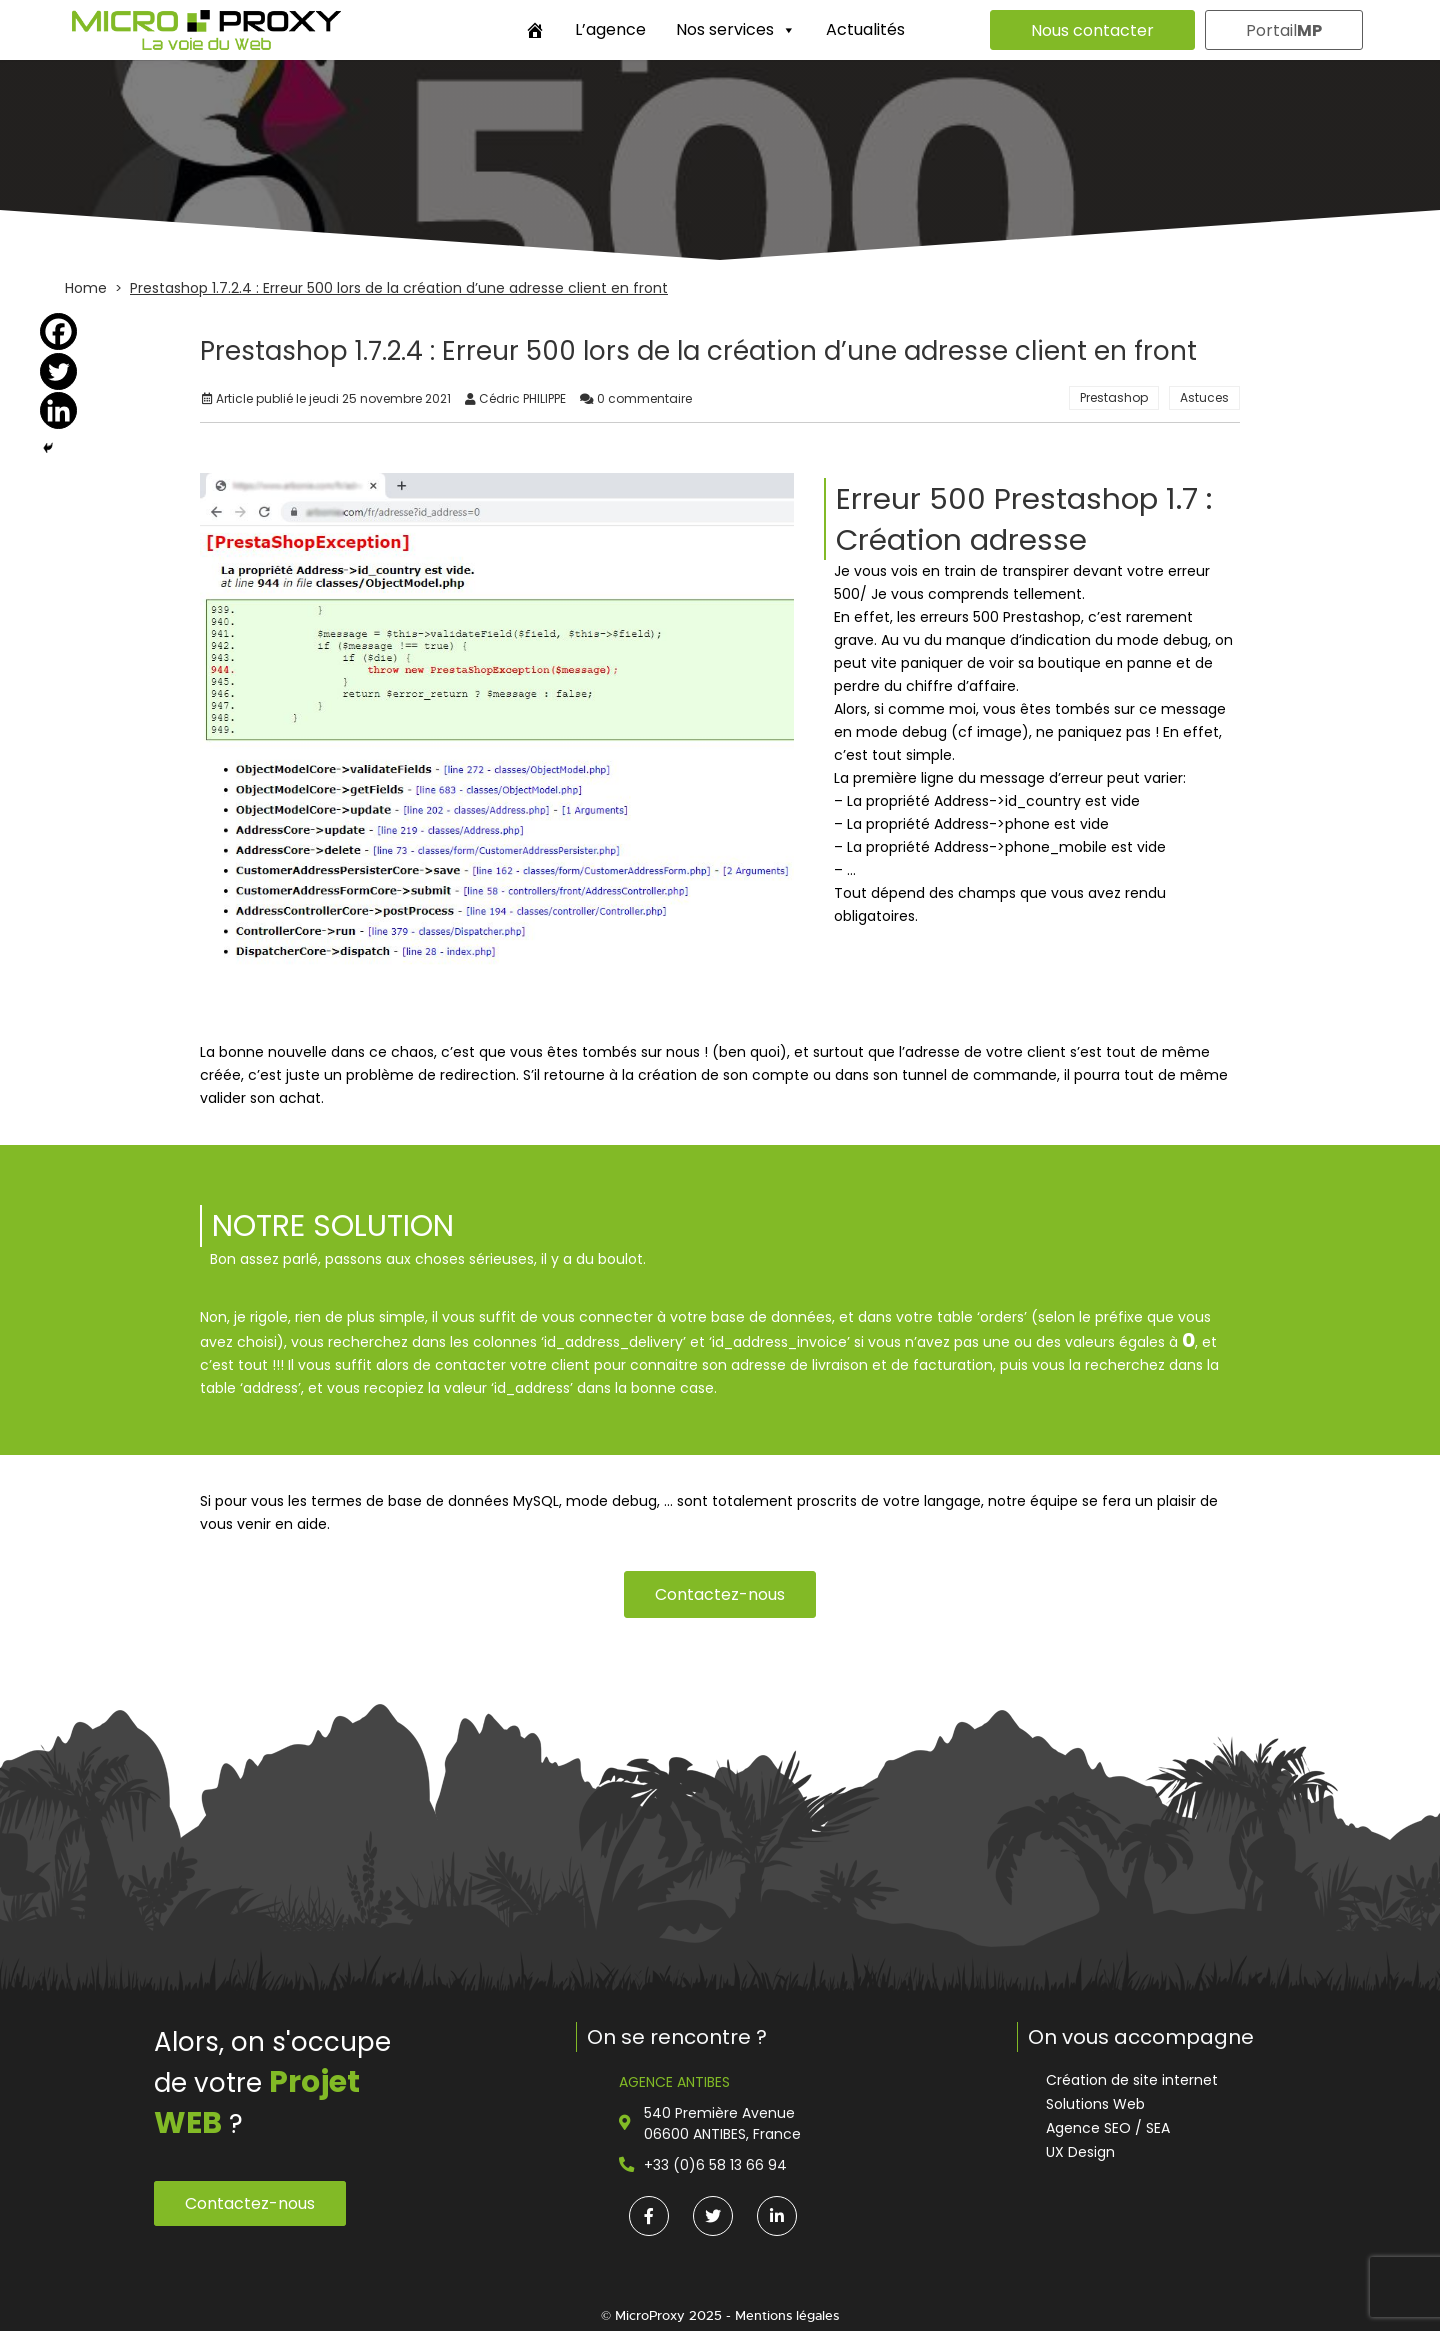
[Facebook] (58, 331)
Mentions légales (787, 2315)
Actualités (865, 29)
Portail (1284, 30)
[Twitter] (58, 371)
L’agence (610, 29)
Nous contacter (1092, 30)
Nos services (736, 29)
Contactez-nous (720, 1594)
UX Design (1080, 2152)
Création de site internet (1132, 2080)
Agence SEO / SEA (1108, 2128)
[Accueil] (535, 30)
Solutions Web (1095, 2104)
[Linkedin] (58, 410)
